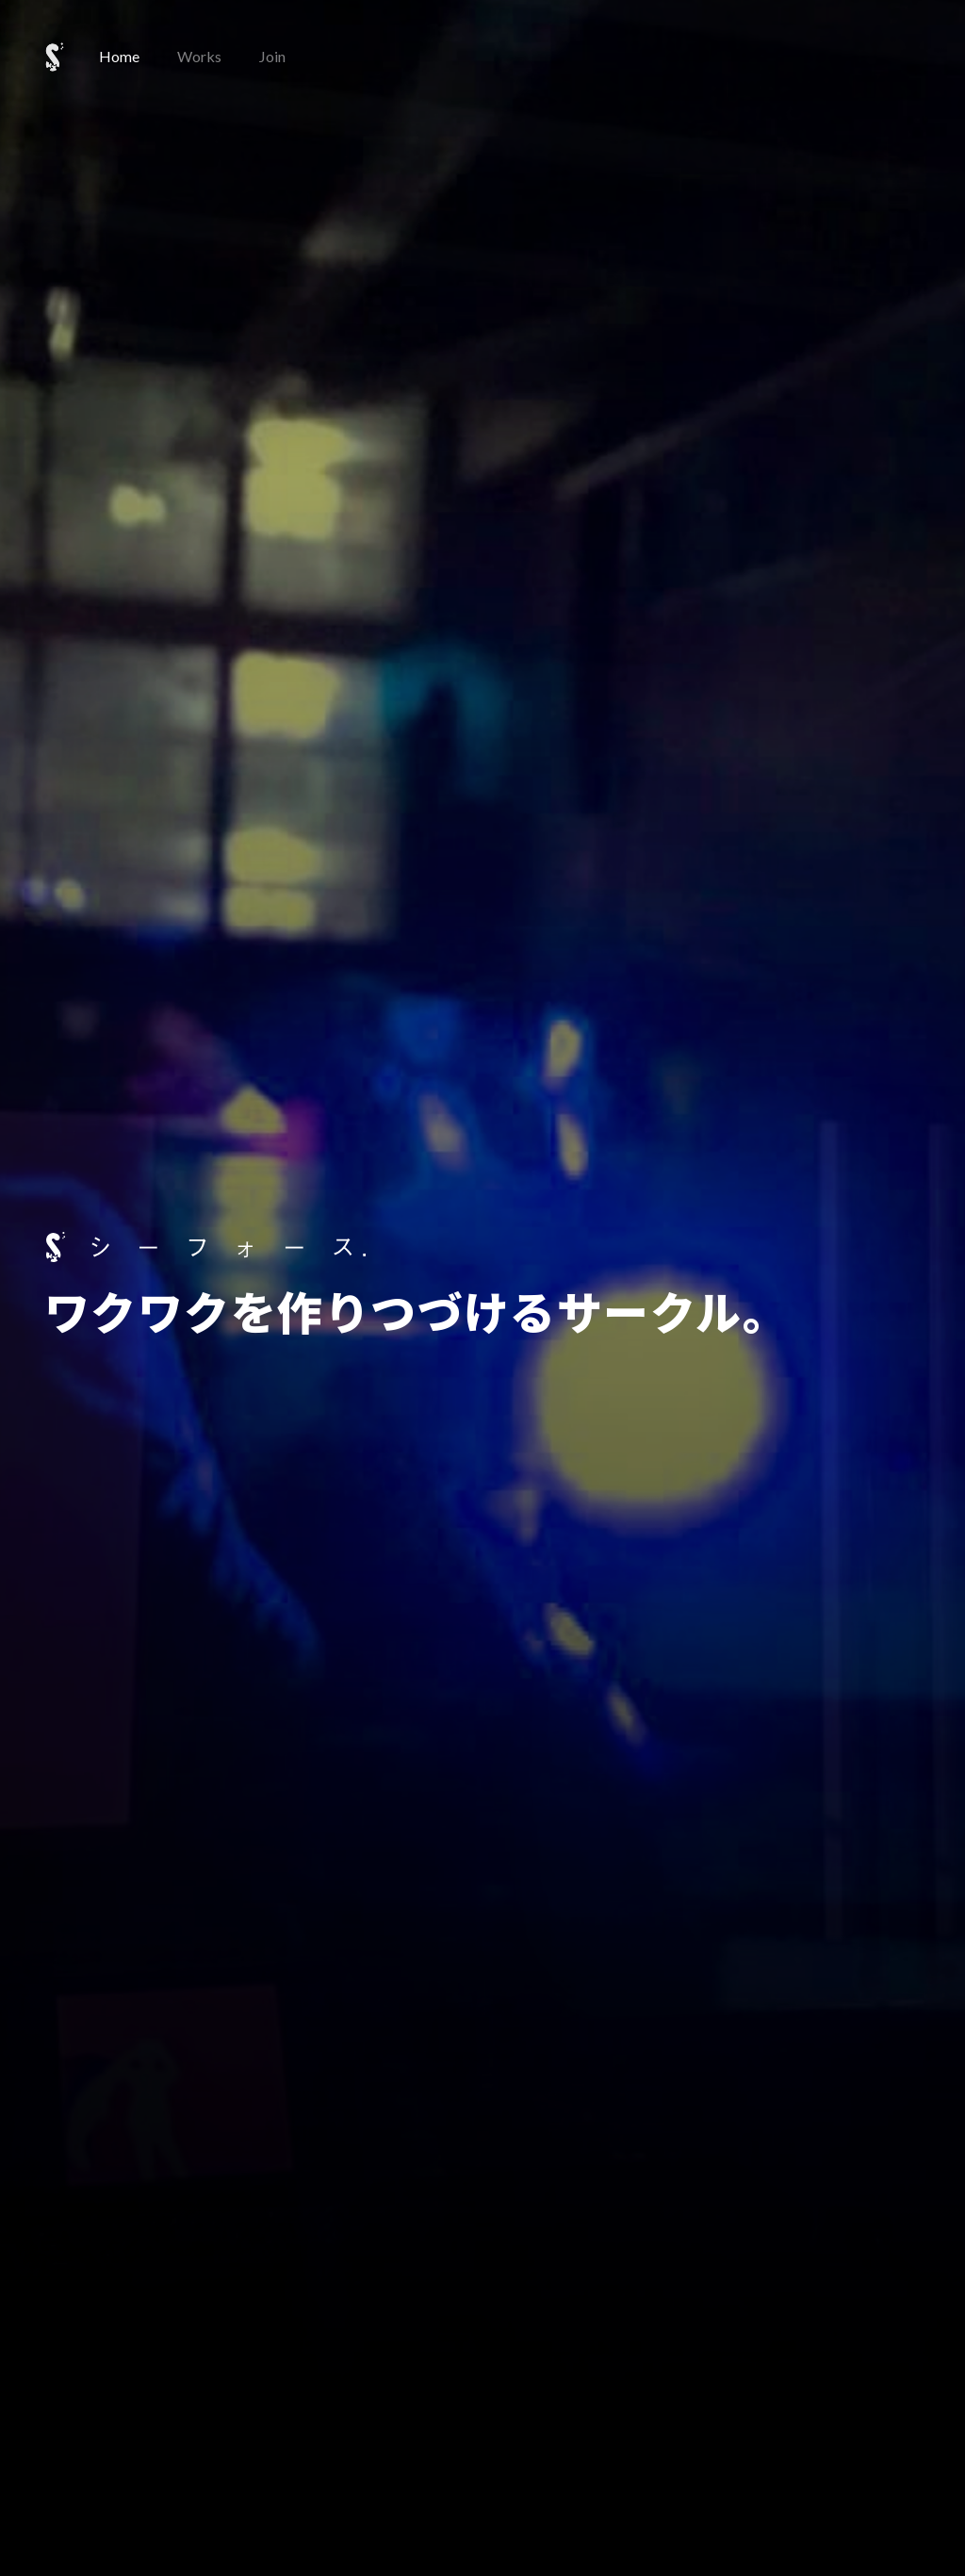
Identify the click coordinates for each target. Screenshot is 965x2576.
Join (272, 56)
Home (119, 56)
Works (199, 56)
